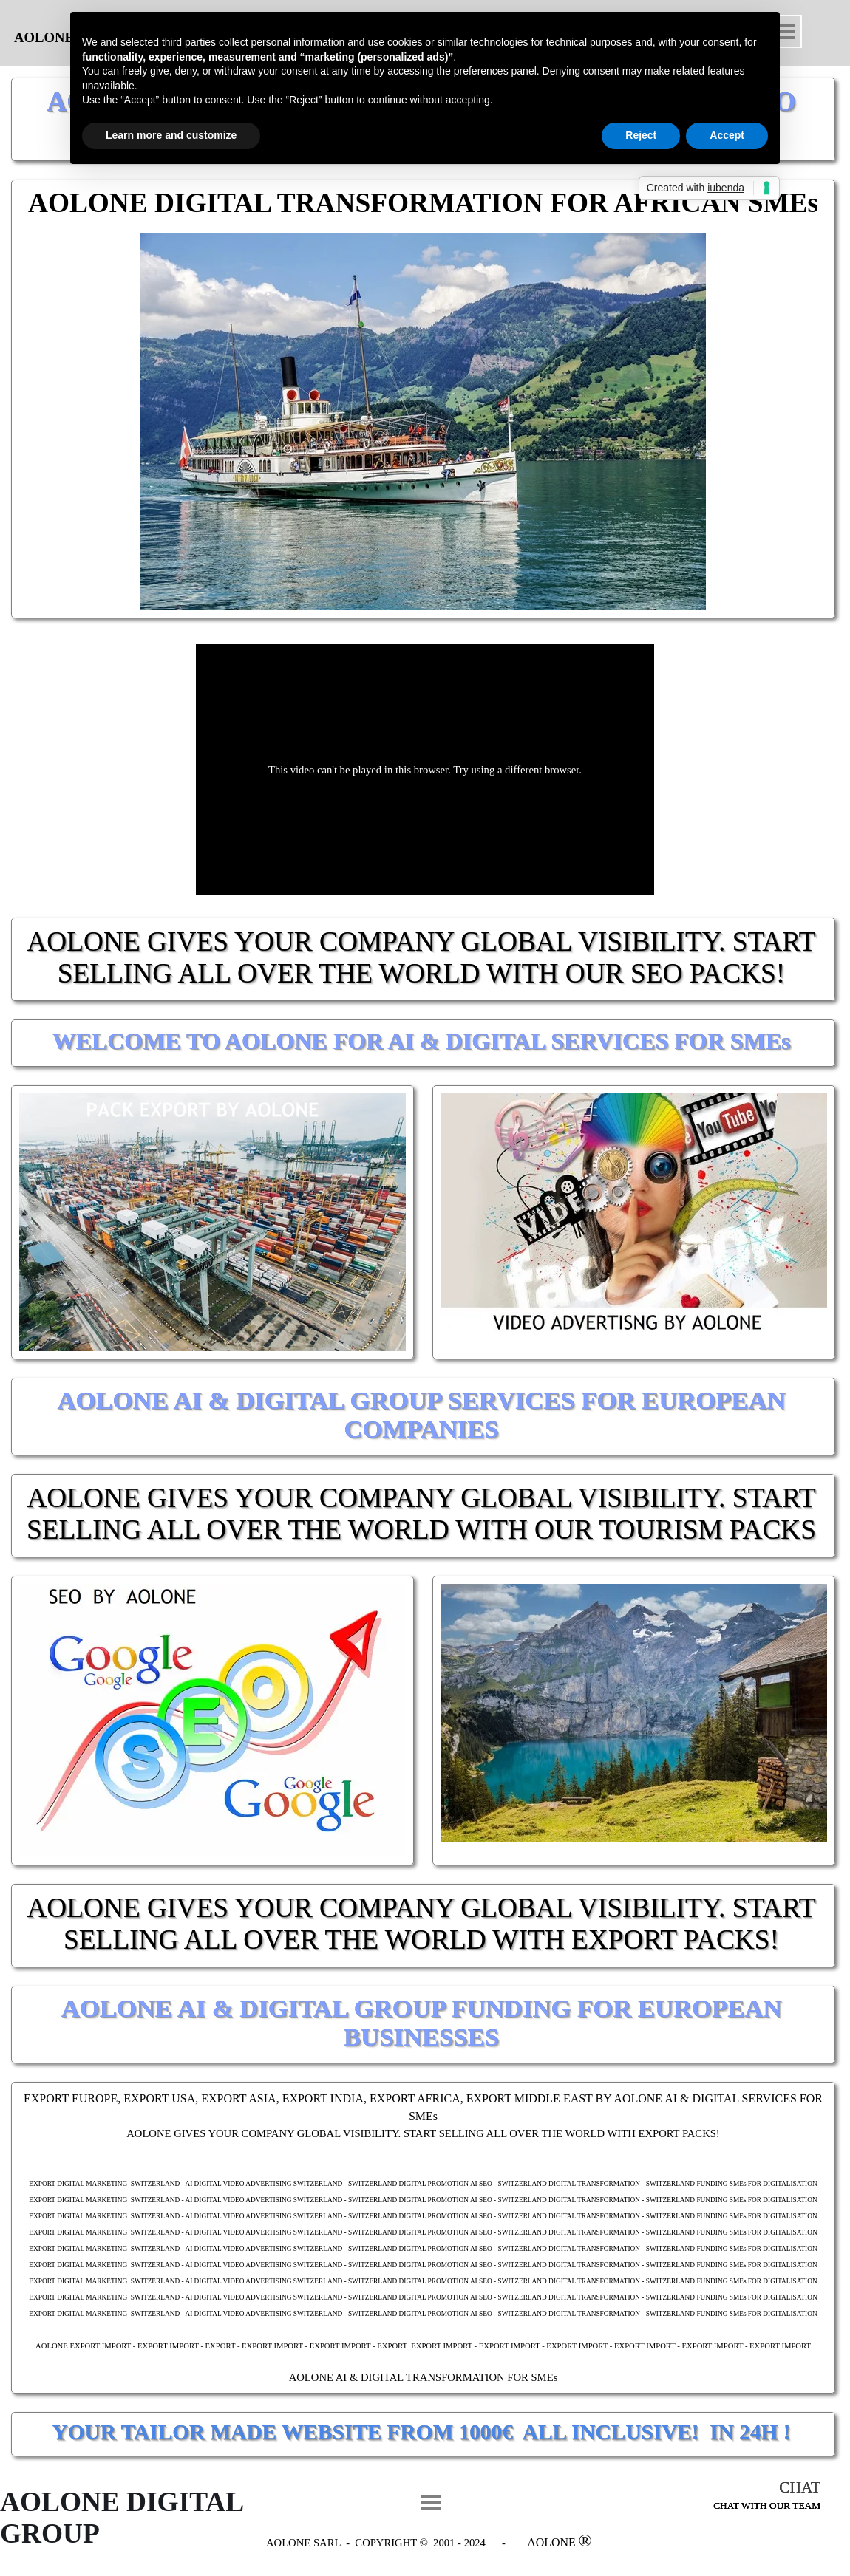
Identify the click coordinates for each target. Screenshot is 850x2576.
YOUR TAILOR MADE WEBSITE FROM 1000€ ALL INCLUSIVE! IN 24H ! (421, 2432)
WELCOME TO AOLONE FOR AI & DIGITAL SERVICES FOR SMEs (421, 1041)
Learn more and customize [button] (171, 135)
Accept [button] (727, 135)
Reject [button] (640, 135)
